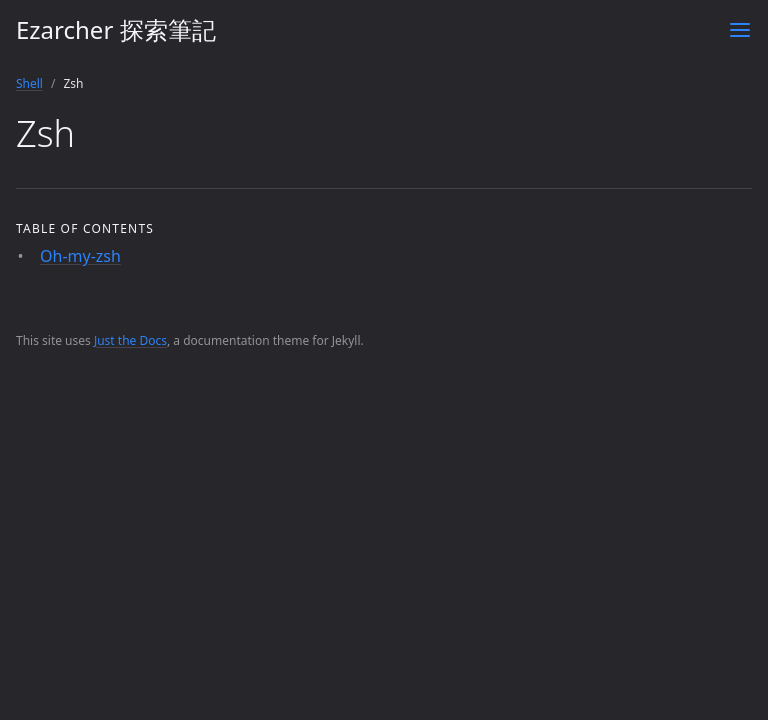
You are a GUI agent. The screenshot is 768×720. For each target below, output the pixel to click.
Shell (29, 83)
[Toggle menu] (740, 30)
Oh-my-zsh (80, 256)
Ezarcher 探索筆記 (116, 29)
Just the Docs (130, 340)
